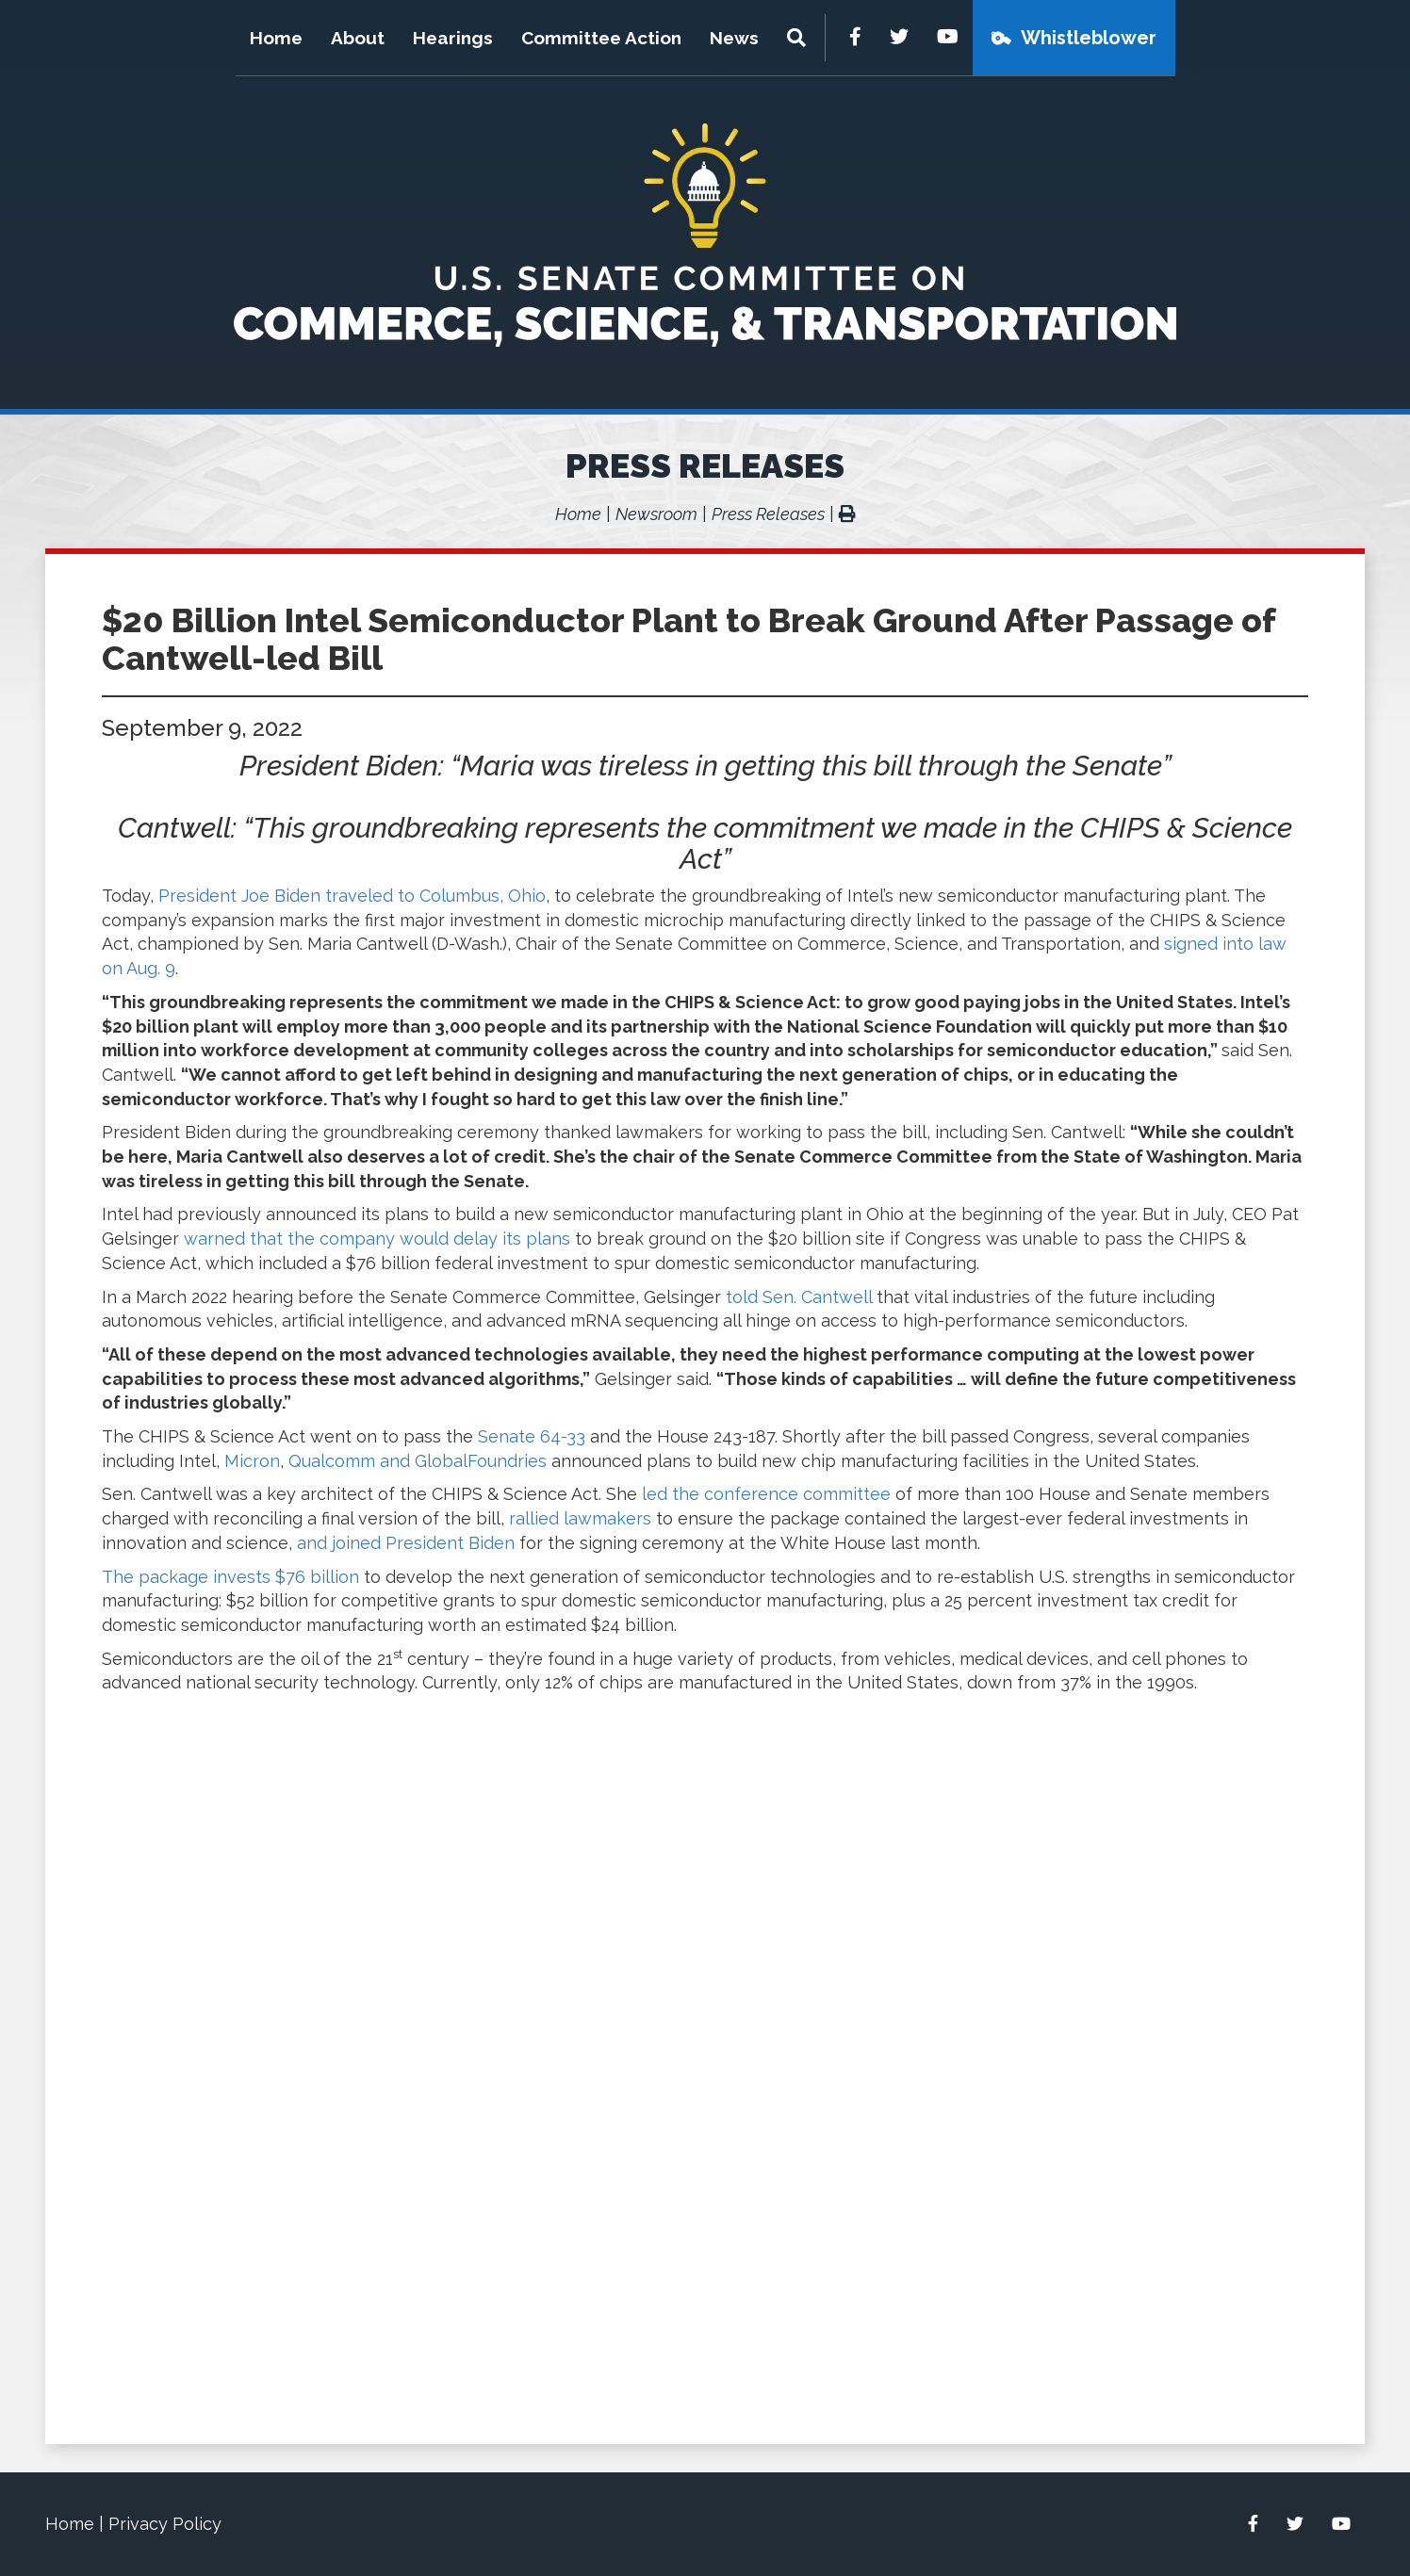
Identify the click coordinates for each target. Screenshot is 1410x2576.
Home (276, 37)
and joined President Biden (406, 1543)
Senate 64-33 (531, 1436)
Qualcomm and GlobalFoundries (417, 1461)
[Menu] (799, 37)
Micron (252, 1461)
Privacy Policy (164, 2524)
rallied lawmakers (580, 1518)
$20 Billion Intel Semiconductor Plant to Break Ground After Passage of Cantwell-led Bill (688, 638)
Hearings (453, 37)
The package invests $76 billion (230, 1577)
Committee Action (601, 37)
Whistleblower (1088, 37)
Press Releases (705, 465)
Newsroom (656, 514)
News (734, 37)
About (358, 37)
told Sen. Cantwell (799, 1297)
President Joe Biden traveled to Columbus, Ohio (352, 895)
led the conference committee (766, 1494)
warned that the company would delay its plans (377, 1238)
